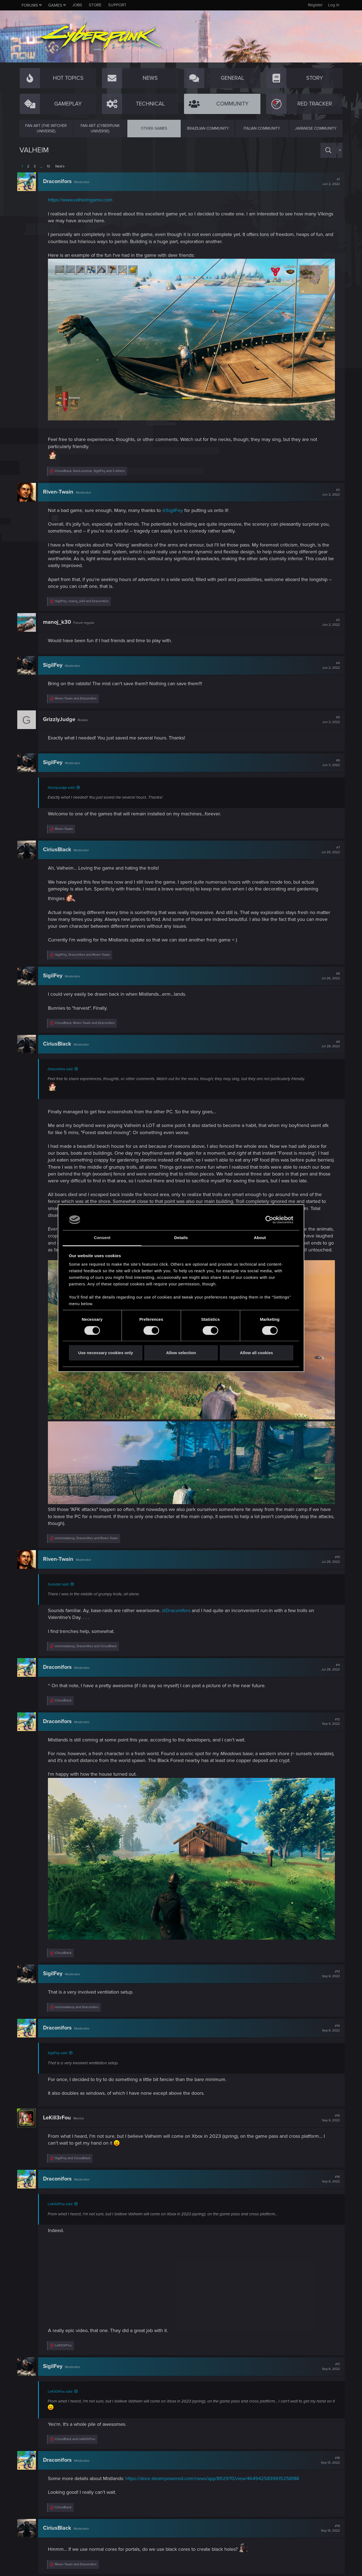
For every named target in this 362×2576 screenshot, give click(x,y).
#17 (329, 2364)
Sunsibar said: (60, 1585)
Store (95, 4)
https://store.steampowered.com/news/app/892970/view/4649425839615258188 (214, 2476)
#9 (328, 1041)
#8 (328, 973)
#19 (328, 2526)
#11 (328, 1667)
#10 (328, 1560)
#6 (329, 760)
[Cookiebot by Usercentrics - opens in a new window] (269, 1220)
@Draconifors (178, 1611)
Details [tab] (181, 1238)
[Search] (328, 150)
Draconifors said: (62, 1066)
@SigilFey (174, 508)
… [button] (41, 166)
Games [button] (55, 5)
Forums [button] (30, 5)
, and (84, 599)
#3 (329, 620)
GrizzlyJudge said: (63, 785)
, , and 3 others (92, 468)
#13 (329, 1972)
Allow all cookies (256, 1353)
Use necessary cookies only (105, 1353)
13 (48, 166)
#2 (329, 489)
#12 (329, 1722)
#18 (328, 2458)
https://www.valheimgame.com (82, 200)
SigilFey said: (60, 2051)
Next (58, 166)
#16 (329, 2177)
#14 (329, 2026)
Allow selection (181, 1353)
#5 (329, 717)
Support (117, 4)
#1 (329, 181)
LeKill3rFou (59, 2116)
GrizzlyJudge (61, 717)
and (78, 696)
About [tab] (260, 1238)
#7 (328, 847)
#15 (329, 2116)
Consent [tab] (102, 1238)
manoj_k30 (59, 619)
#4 (329, 663)
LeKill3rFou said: (62, 2202)
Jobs (77, 4)
